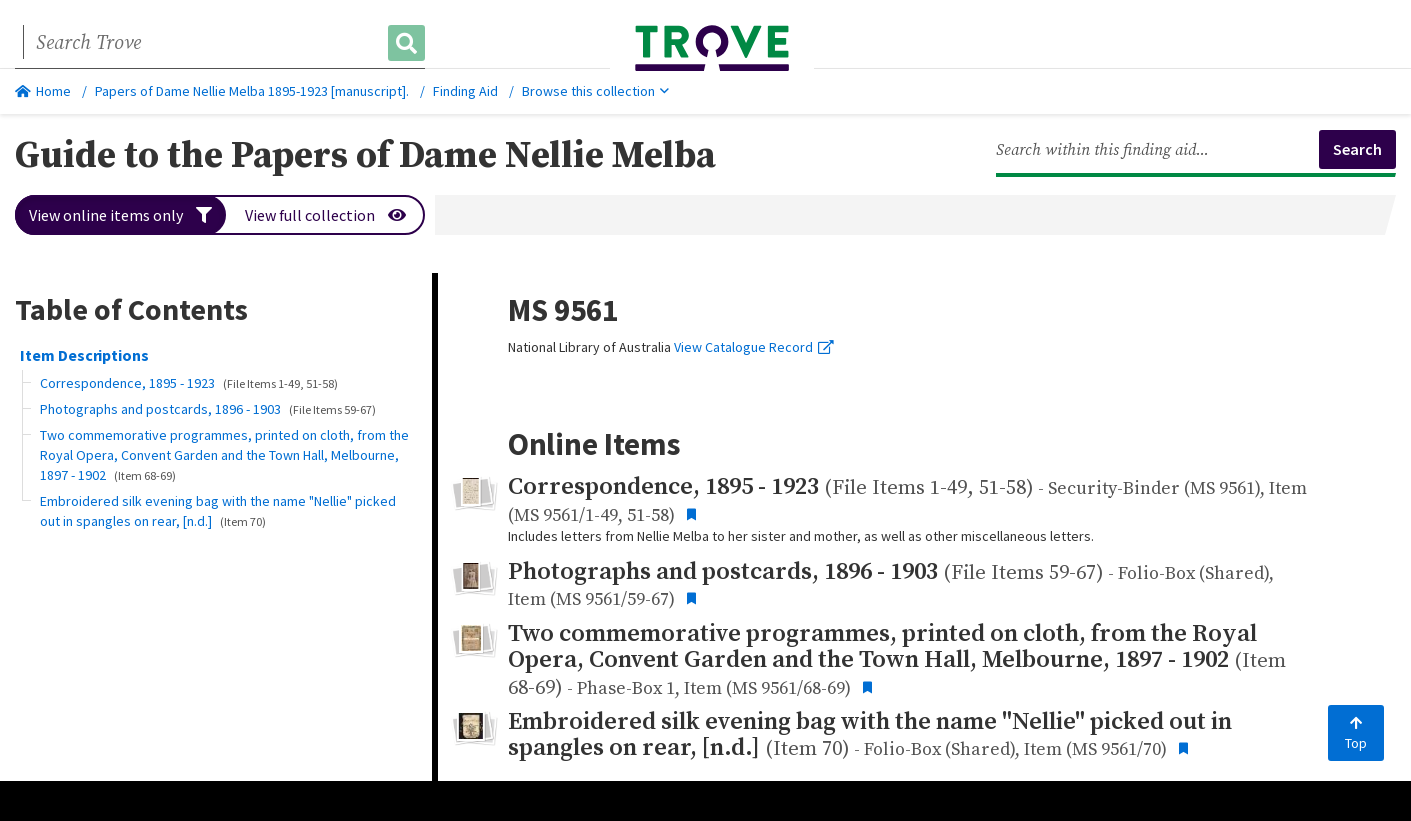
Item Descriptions (84, 355)
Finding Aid (465, 91)
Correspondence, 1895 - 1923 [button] (189, 383)
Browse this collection (595, 91)
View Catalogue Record (754, 347)
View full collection (325, 215)
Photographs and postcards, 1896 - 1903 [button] (208, 409)
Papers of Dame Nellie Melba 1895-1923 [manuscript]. (252, 91)
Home (43, 91)
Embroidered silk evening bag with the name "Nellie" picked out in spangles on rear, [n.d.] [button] (218, 511)
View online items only (120, 215)
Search (1357, 149)
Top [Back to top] (1356, 734)
